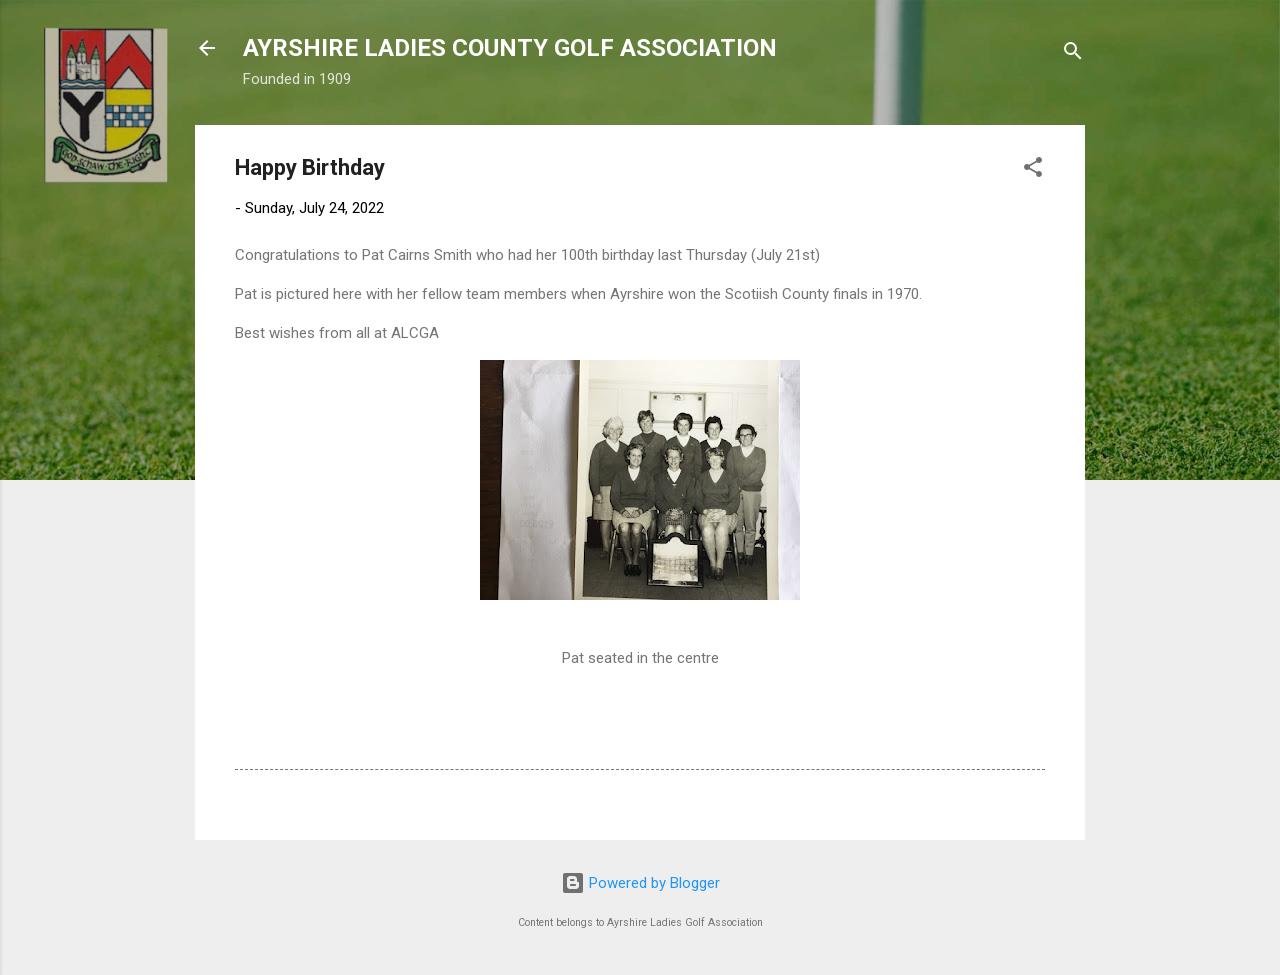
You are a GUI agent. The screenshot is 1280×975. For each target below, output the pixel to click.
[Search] (1073, 54)
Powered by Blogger (640, 883)
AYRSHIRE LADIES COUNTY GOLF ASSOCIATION (510, 48)
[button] (1033, 170)
